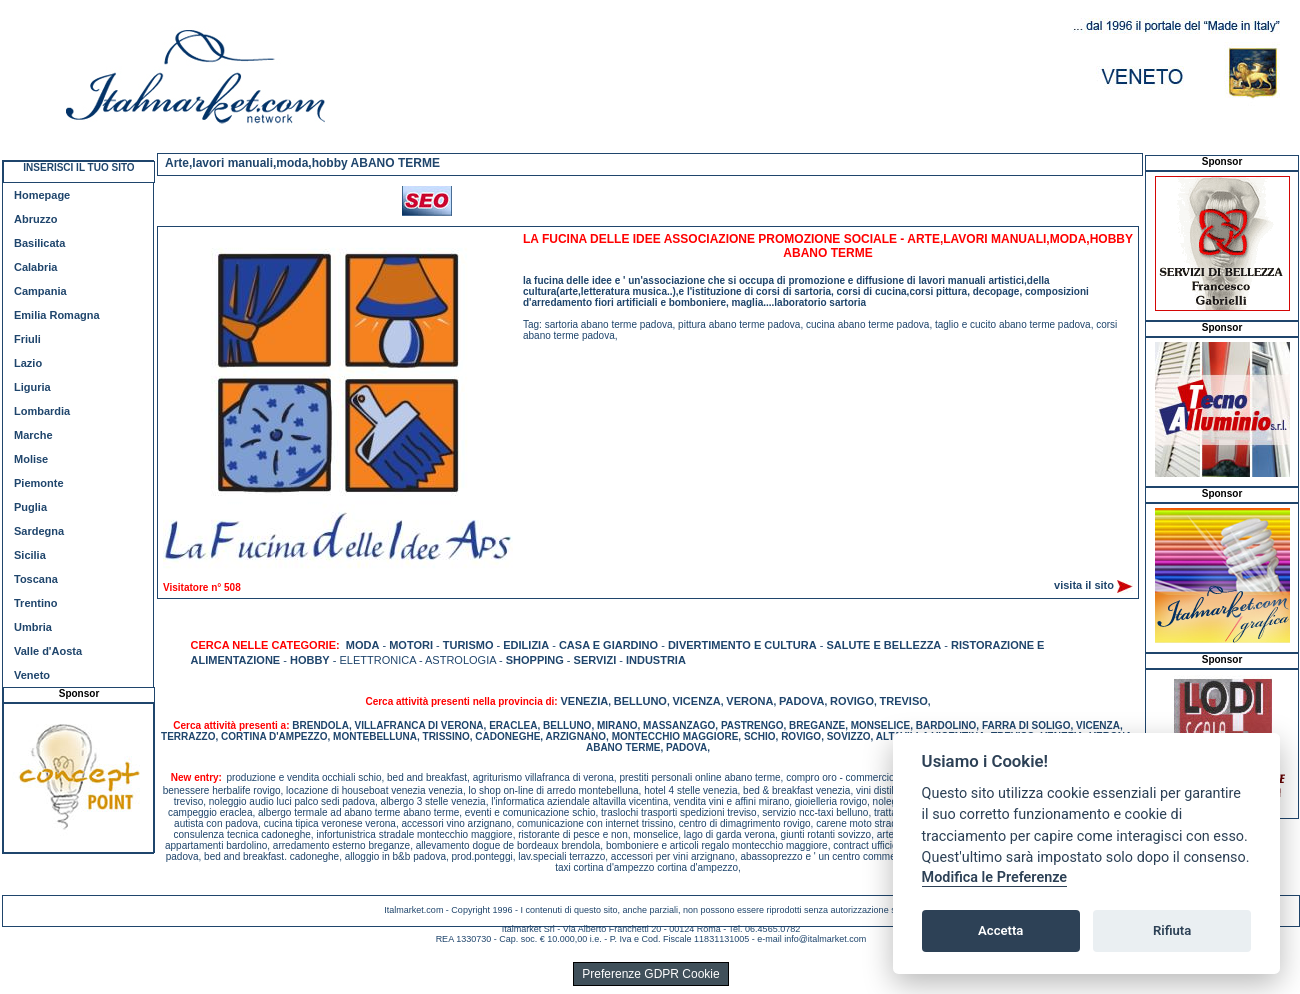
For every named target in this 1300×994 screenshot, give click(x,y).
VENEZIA (584, 701)
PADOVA (801, 701)
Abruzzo (35, 219)
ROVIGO (852, 701)
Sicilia (30, 555)
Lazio (28, 363)
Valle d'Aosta (48, 651)
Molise (31, 459)
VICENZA (696, 701)
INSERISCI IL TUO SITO (78, 167)
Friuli (27, 339)
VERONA (749, 701)
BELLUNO (640, 701)
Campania (40, 291)
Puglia (30, 507)
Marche (33, 435)
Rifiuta (1172, 930)
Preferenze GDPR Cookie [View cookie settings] (650, 974)
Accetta (1000, 930)
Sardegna (39, 531)
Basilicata (39, 243)
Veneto (32, 675)
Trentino (35, 603)
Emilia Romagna (57, 315)
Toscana (36, 579)
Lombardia (42, 411)
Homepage (42, 195)
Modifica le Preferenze (995, 877)
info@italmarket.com (825, 939)
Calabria (35, 267)
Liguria (32, 387)
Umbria (33, 627)
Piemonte (39, 483)
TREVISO (904, 701)
